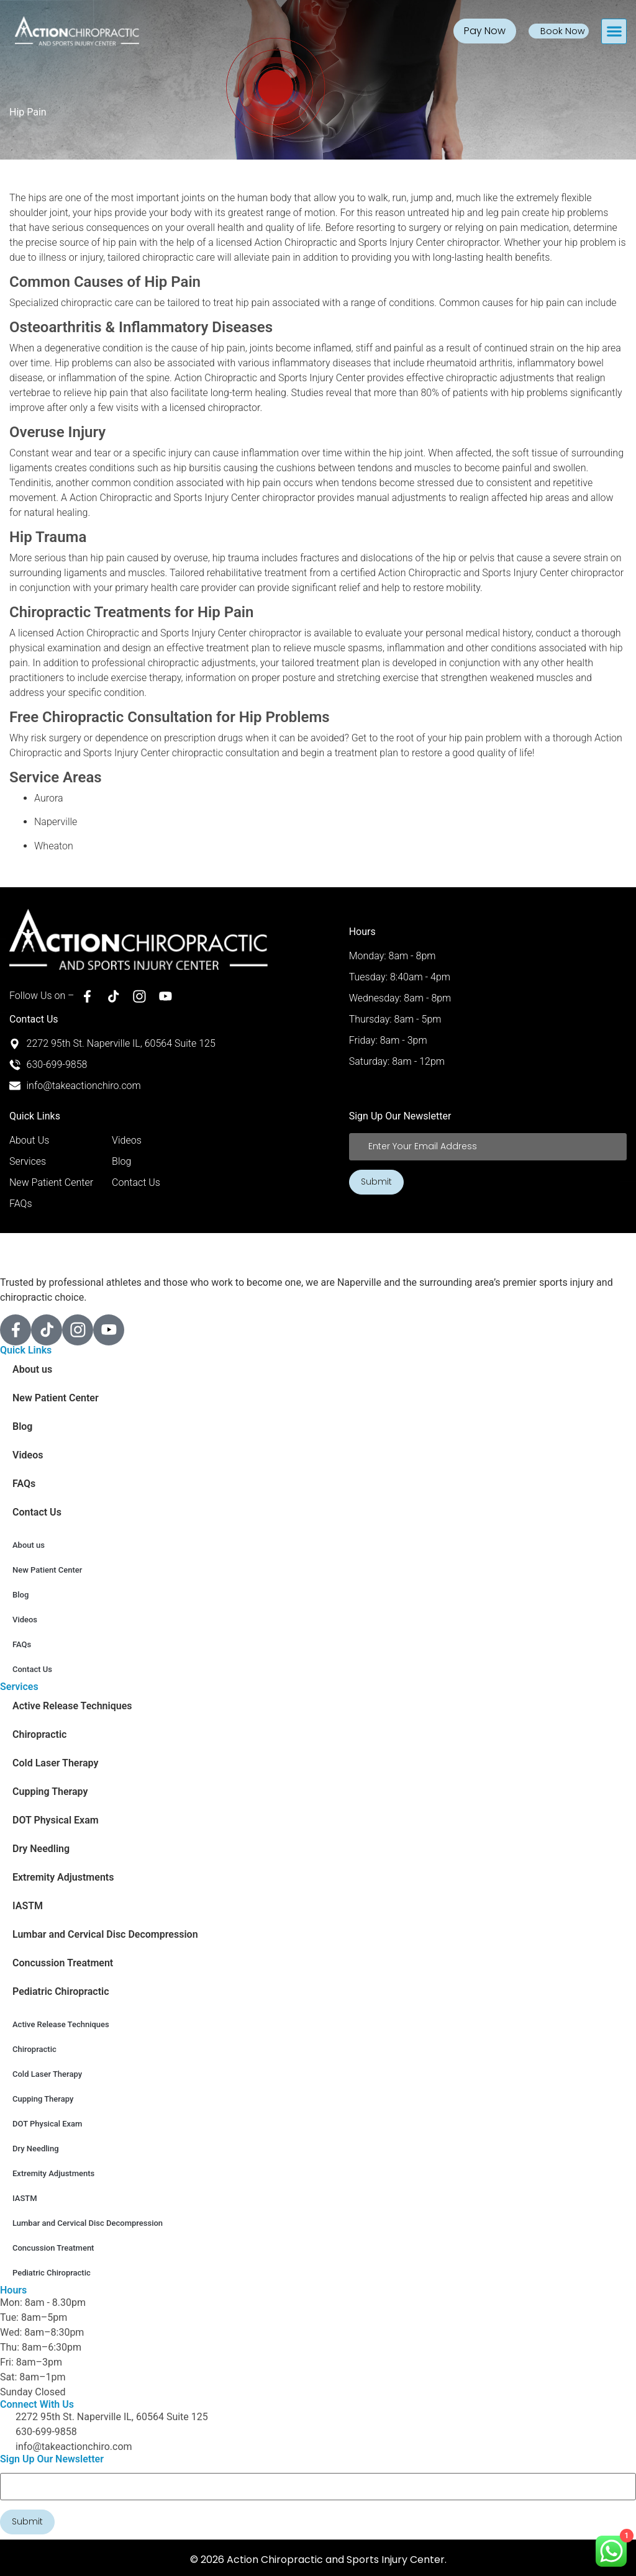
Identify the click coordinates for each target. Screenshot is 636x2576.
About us (32, 1369)
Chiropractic (39, 1734)
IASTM (27, 1906)
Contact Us (36, 1512)
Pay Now (486, 31)
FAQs (23, 1483)
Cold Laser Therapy (55, 1763)
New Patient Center (55, 1398)
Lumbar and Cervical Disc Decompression (105, 1934)
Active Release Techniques (72, 1706)
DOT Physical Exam (55, 1820)
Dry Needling (41, 1849)
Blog (22, 1426)
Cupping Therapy (50, 1791)
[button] (614, 31)
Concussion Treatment (62, 1963)
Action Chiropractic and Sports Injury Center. (337, 2558)
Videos (27, 1455)
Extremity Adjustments (63, 1877)
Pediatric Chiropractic (60, 1991)
